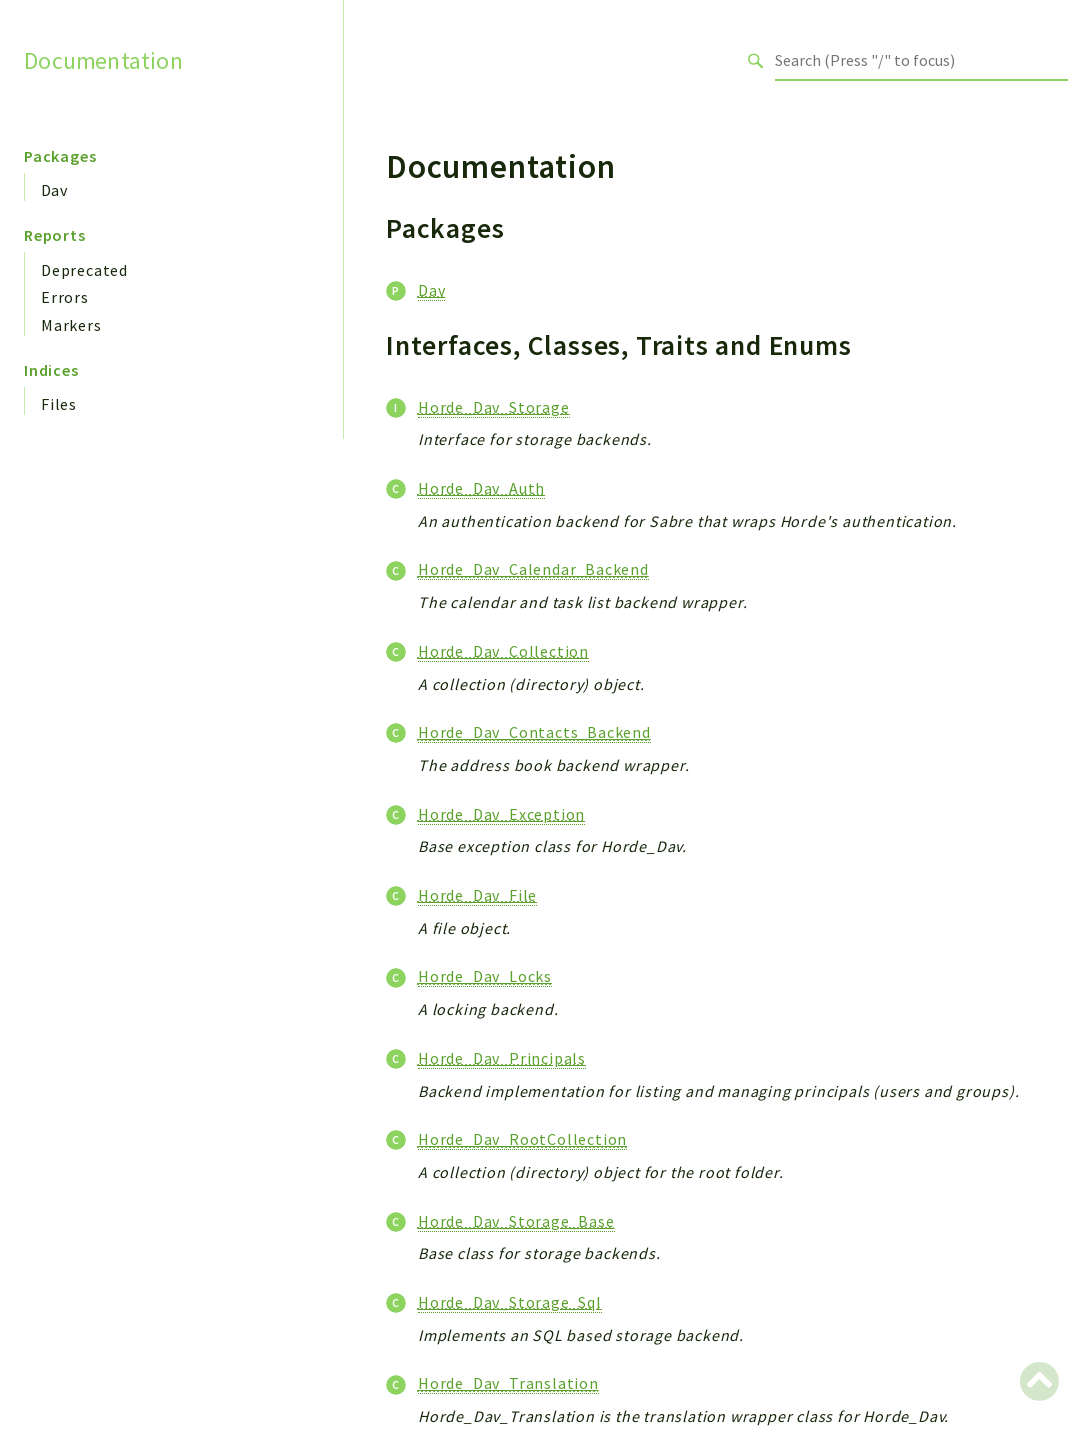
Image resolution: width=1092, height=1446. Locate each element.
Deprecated (84, 270)
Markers (71, 325)
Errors (65, 297)
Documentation (103, 60)
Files (59, 404)
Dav (54, 190)
